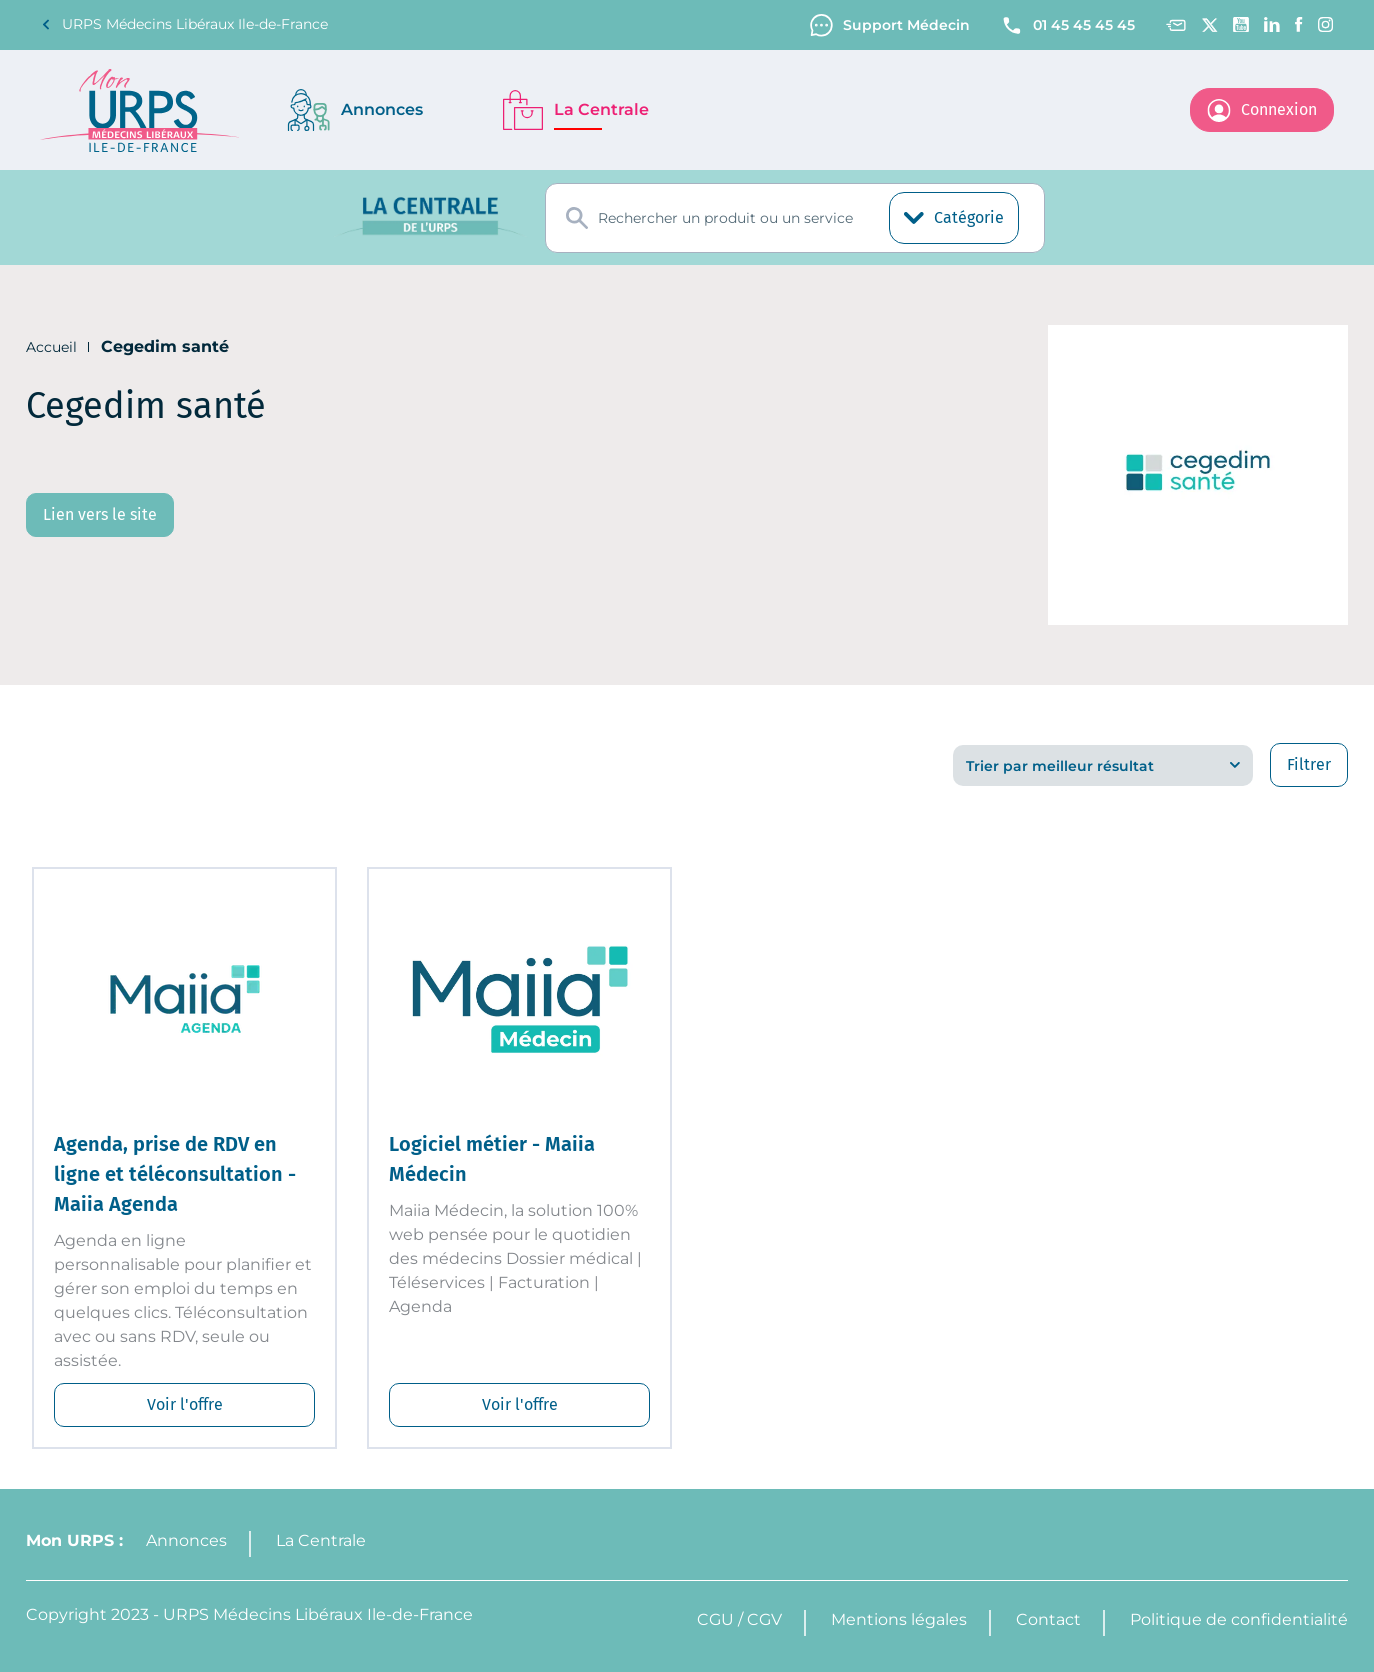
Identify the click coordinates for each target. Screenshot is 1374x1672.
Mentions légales (899, 1619)
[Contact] (1175, 25)
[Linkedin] (1272, 24)
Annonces (186, 1540)
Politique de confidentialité (1239, 1619)
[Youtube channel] (1241, 24)
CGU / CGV (739, 1619)
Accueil (51, 347)
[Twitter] (1209, 25)
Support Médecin (890, 25)
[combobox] (795, 218)
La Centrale (321, 1540)
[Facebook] (1299, 24)
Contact (1048, 1619)
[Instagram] (1326, 24)
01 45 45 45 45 (1067, 25)
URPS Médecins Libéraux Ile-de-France (184, 24)
